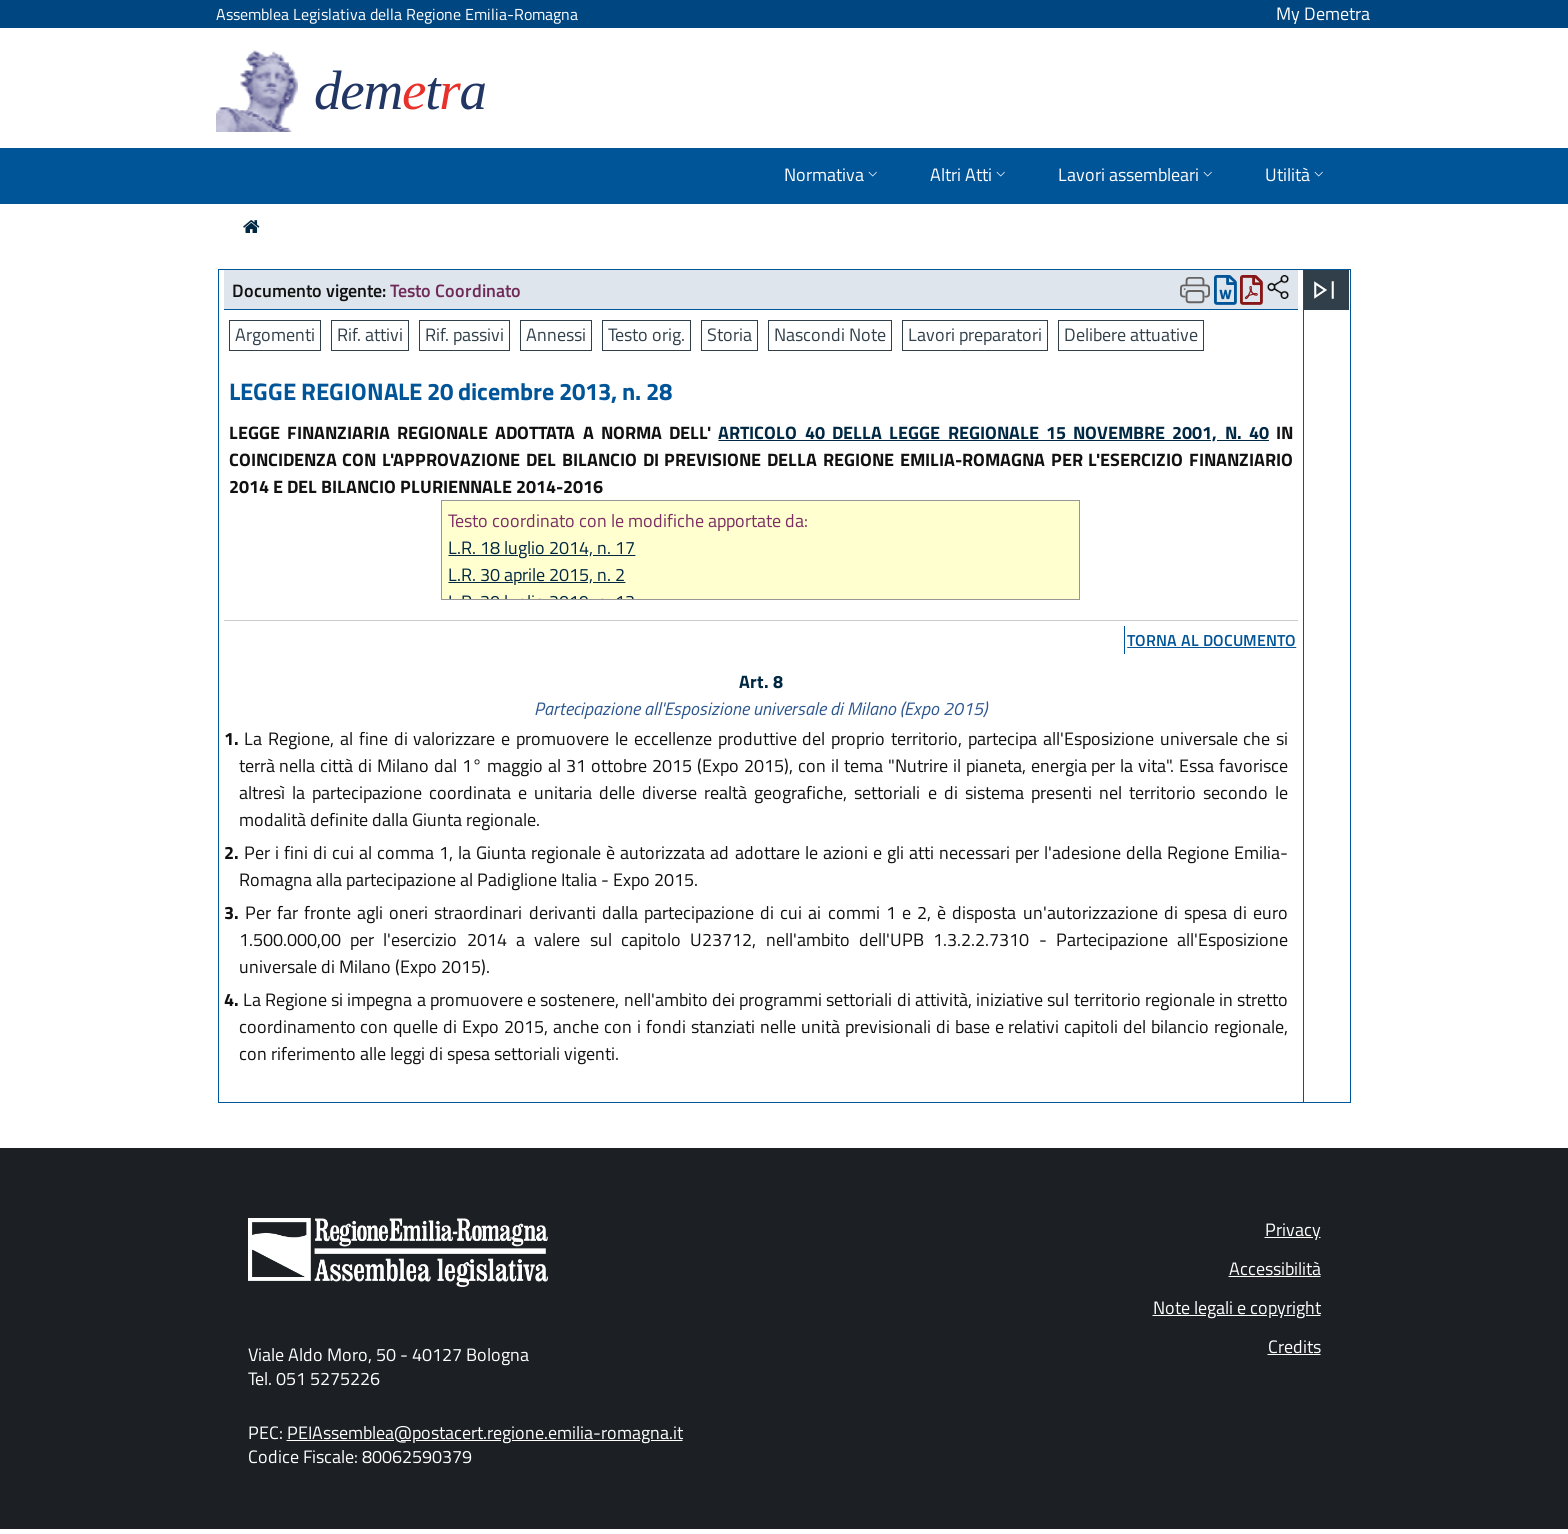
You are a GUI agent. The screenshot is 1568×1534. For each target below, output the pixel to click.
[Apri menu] (1324, 290)
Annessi (556, 334)
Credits (1294, 1346)
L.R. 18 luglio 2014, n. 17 (541, 547)
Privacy (1293, 1229)
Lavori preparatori (975, 334)
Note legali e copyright (1237, 1307)
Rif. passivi (464, 334)
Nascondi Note (830, 334)
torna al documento (1211, 640)
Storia (729, 334)
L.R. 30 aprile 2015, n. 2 (536, 574)
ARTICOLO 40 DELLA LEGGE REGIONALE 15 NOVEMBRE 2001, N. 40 (993, 432)
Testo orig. (646, 334)
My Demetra (1323, 13)
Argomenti (275, 334)
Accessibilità (1275, 1268)
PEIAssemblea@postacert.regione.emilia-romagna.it (485, 1432)
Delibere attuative (1131, 334)
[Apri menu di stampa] (1195, 290)
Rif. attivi (370, 334)
